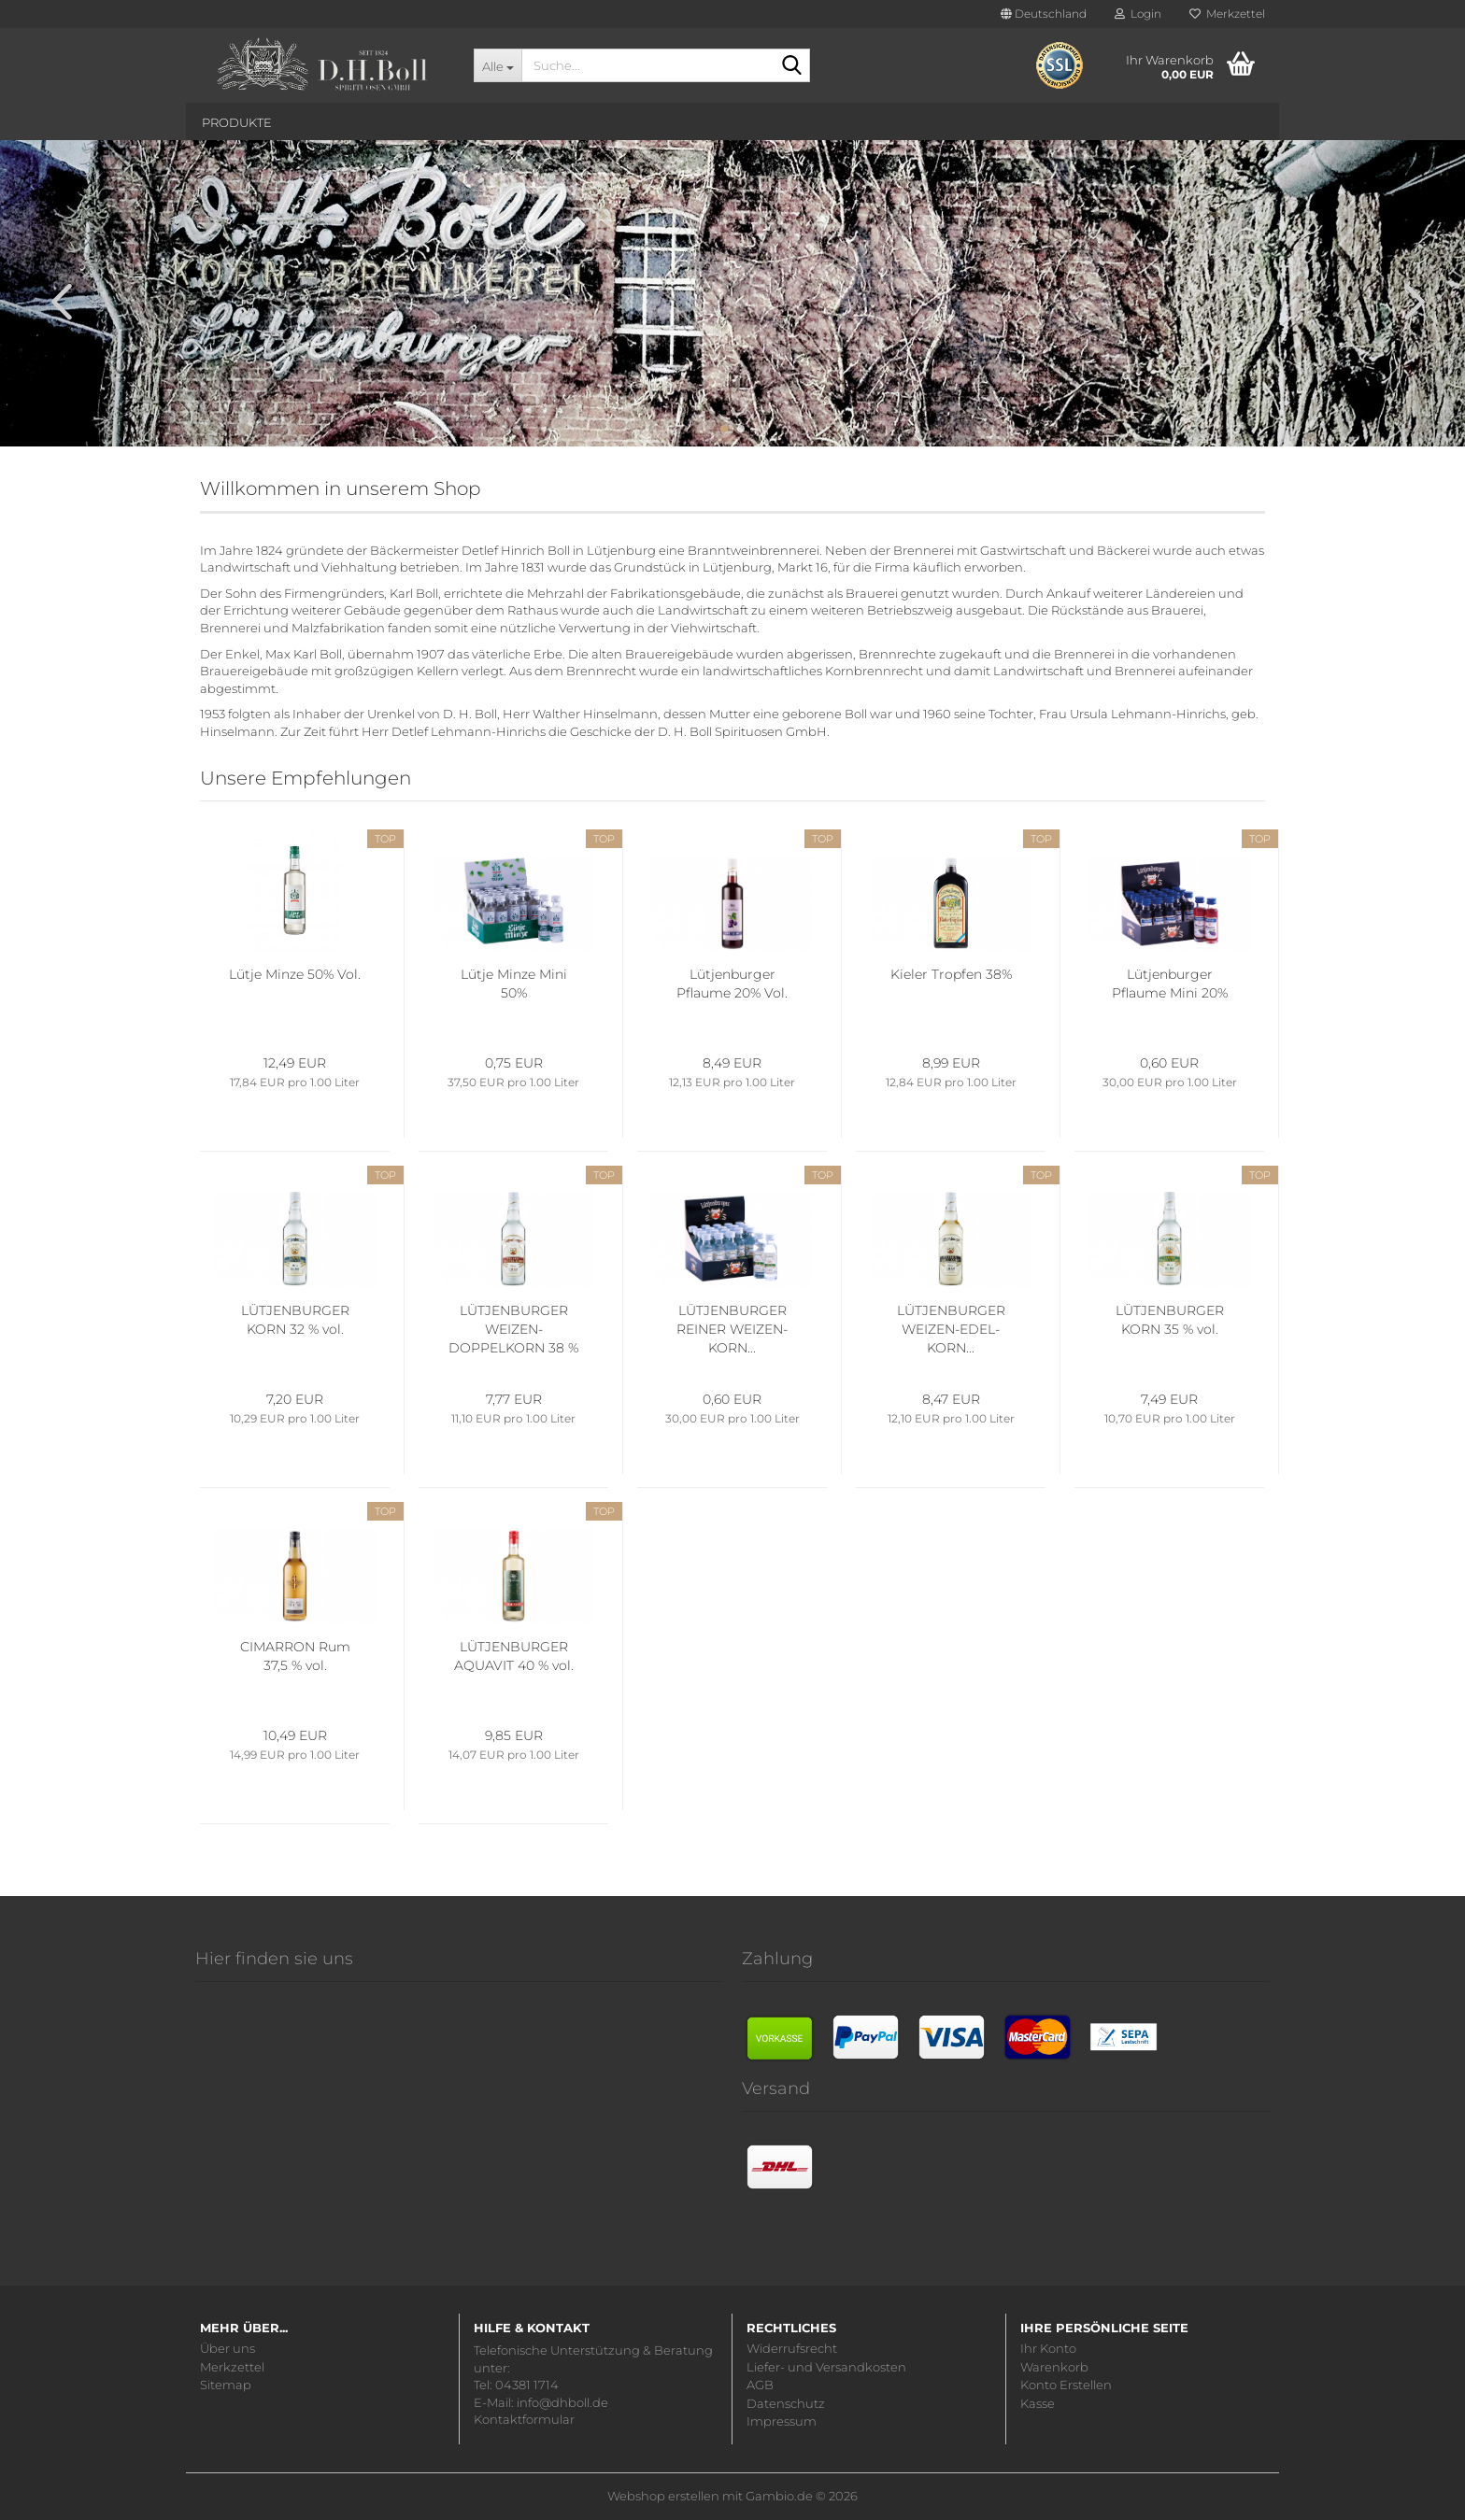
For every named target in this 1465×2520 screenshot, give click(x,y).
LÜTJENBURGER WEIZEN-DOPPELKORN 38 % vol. (513, 1329)
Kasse (1037, 2404)
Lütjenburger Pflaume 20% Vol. (732, 983)
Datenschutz (786, 2404)
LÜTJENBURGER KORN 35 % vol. (1170, 1320)
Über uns (227, 2349)
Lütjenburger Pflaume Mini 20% (1170, 983)
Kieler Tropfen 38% (951, 974)
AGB (760, 2385)
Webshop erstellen (663, 2495)
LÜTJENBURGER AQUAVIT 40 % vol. (514, 1656)
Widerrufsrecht (792, 2349)
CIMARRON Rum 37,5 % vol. (295, 1656)
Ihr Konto (1048, 2349)
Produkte (237, 122)
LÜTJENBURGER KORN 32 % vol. (295, 1320)
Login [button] (1138, 14)
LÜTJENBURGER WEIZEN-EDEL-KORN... (951, 1329)
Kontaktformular (524, 2419)
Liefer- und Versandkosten (826, 2367)
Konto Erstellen (1066, 2385)
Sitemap (225, 2385)
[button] (1044, 14)
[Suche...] (497, 65)
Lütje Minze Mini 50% (514, 983)
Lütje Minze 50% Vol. (295, 974)
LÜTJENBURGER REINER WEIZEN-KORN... (732, 1329)
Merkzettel (1227, 14)
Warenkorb (1054, 2367)
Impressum (782, 2421)
